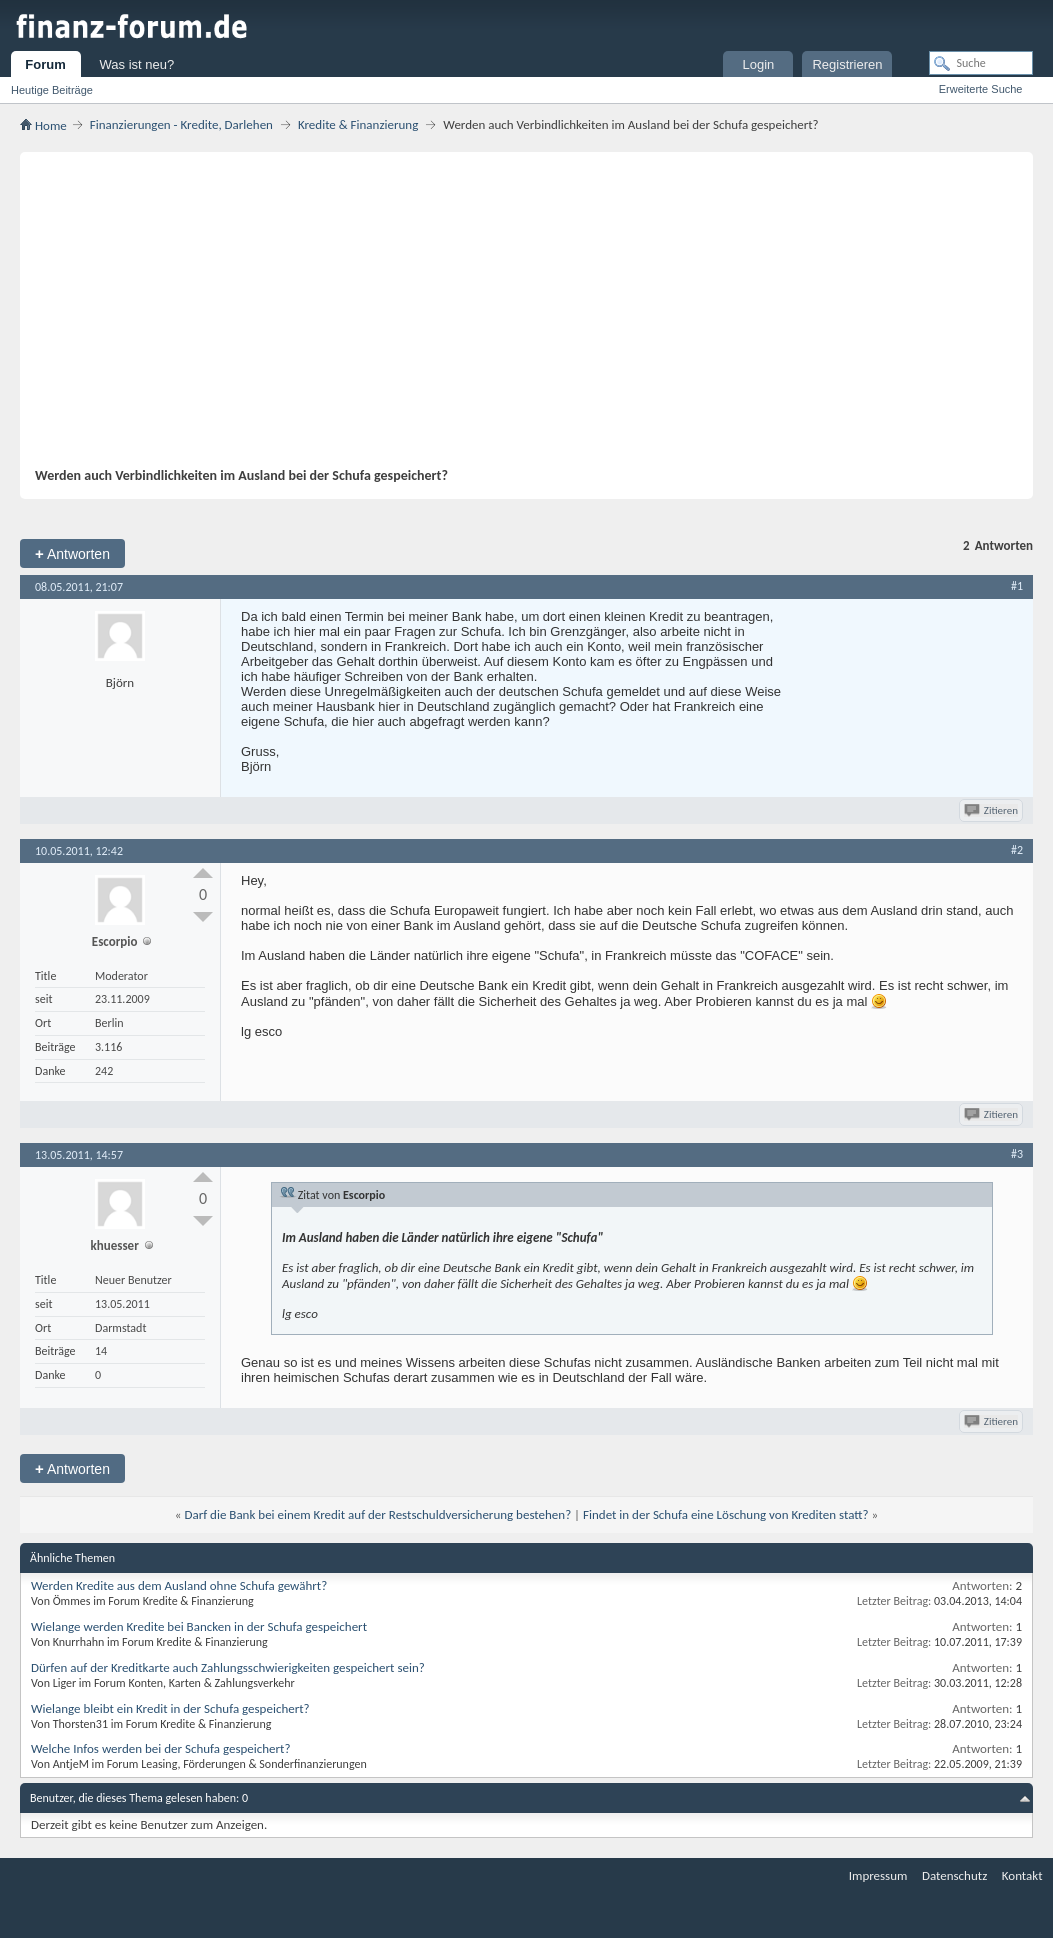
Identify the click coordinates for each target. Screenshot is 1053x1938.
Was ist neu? (137, 64)
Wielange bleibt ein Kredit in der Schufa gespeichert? (170, 1708)
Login (758, 64)
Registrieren (847, 64)
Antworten (72, 553)
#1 (1017, 586)
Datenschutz (954, 1875)
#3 (1017, 1154)
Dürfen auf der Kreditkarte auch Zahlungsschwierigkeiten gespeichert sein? (228, 1667)
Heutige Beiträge (52, 90)
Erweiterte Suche (981, 89)
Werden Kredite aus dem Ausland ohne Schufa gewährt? (179, 1585)
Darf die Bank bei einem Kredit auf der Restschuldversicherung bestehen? (377, 1514)
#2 (1017, 850)
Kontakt (1022, 1875)
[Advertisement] (516, 317)
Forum (45, 64)
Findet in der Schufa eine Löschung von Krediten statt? (726, 1514)
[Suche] (981, 63)
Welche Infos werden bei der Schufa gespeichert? (161, 1748)
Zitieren (992, 810)
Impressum (878, 1875)
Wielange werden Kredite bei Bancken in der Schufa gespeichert (199, 1626)
